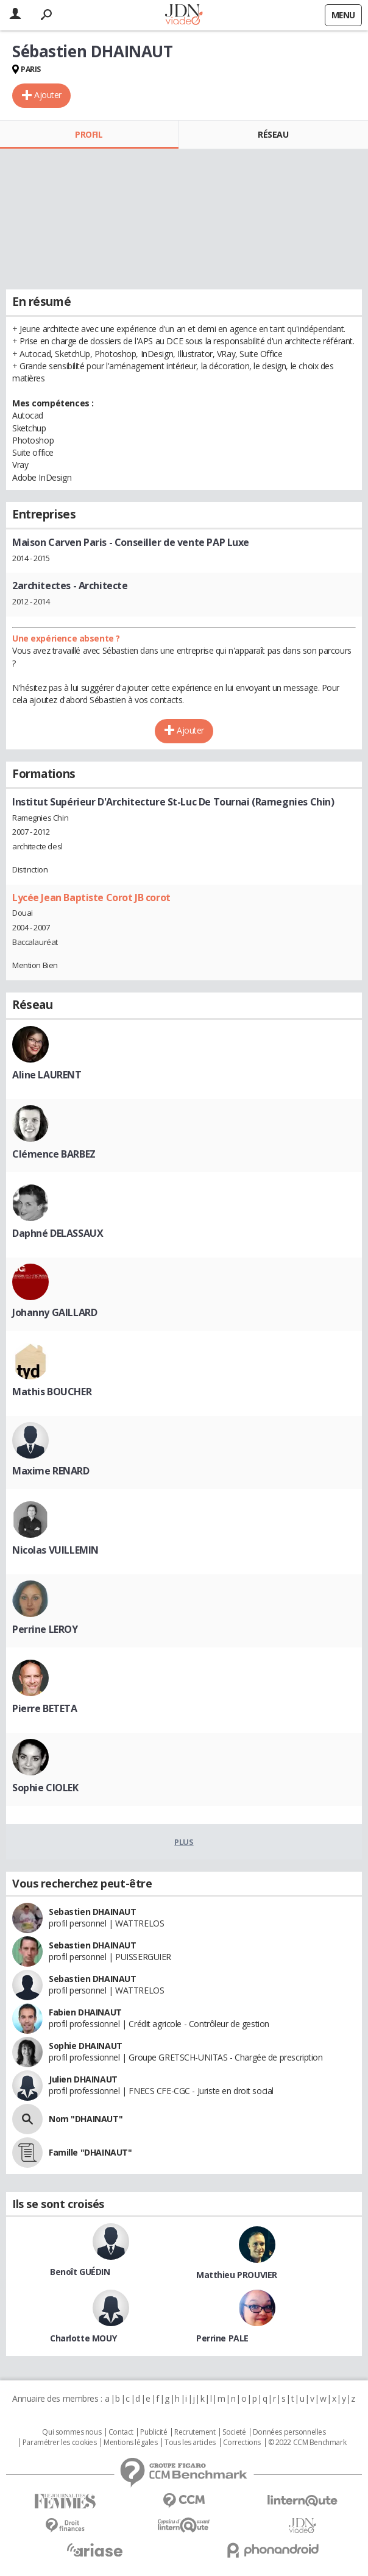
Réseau (273, 134)
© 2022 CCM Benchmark (307, 2442)
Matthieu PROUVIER (236, 2275)
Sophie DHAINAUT (85, 2045)
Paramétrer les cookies (60, 2442)
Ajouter (48, 95)
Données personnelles (289, 2432)
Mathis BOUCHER (51, 1391)
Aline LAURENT (47, 1074)
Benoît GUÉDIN (80, 2271)
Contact (120, 2432)
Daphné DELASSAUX (57, 1233)
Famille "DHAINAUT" (90, 2152)
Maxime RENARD (51, 1470)
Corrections (242, 2442)
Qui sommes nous (71, 2432)
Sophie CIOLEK (45, 1787)
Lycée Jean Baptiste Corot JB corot (91, 897)
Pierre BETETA (44, 1708)
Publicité (153, 2432)
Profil (88, 134)
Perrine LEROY (45, 1629)
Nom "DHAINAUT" (85, 2119)
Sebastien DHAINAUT (92, 1911)
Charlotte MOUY (83, 2338)
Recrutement (194, 2432)
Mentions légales (130, 2442)
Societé (234, 2432)
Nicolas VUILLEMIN (55, 1550)
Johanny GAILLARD (54, 1312)
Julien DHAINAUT (83, 2079)
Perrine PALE (222, 2338)
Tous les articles (190, 2442)
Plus (183, 1841)
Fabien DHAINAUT (85, 2012)
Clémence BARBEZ (54, 1154)
